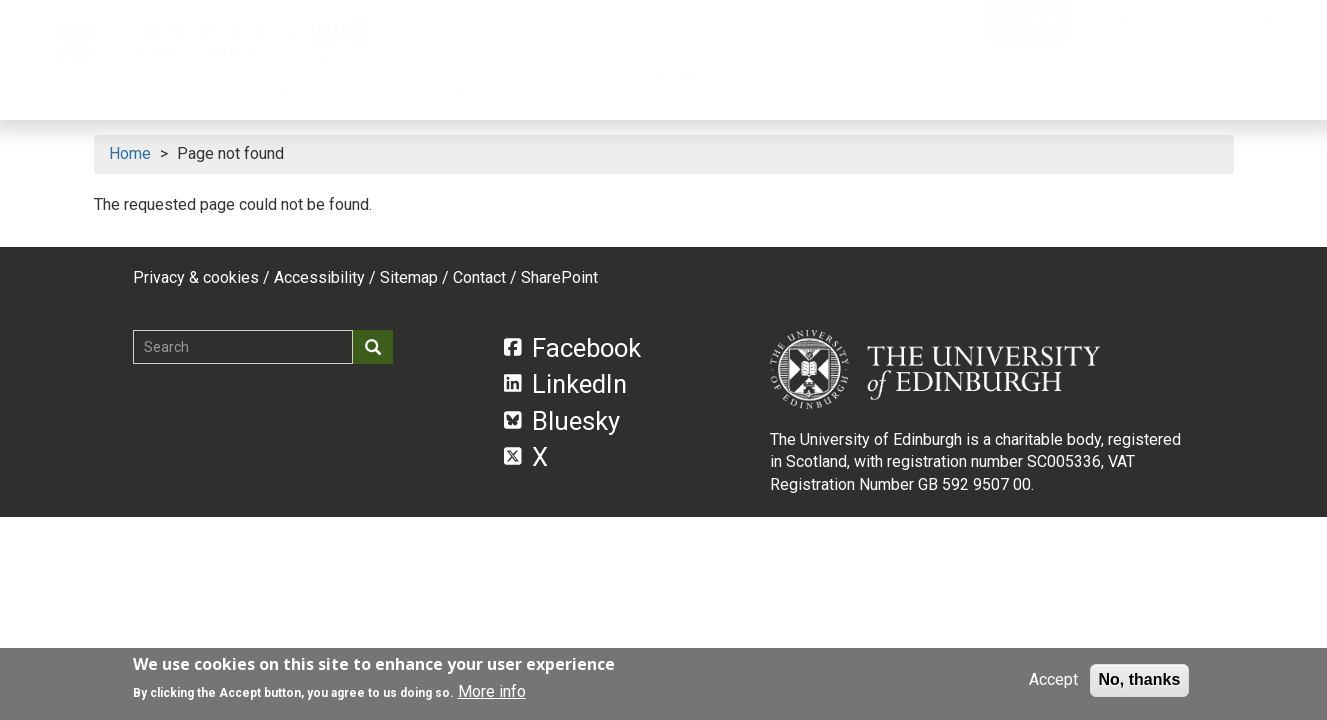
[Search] (1274, 22)
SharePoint (559, 277)
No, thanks (1140, 679)
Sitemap (409, 277)
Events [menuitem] (1088, 89)
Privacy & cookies (196, 277)
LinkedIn (565, 384)
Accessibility (319, 277)
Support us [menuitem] (1207, 95)
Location (1117, 22)
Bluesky (562, 421)
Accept (1053, 679)
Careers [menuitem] (974, 95)
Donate (1028, 22)
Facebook (572, 348)
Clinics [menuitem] (854, 95)
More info (492, 691)
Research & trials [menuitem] (423, 95)
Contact (1208, 22)
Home (130, 153)
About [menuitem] (153, 95)
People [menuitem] (275, 89)
